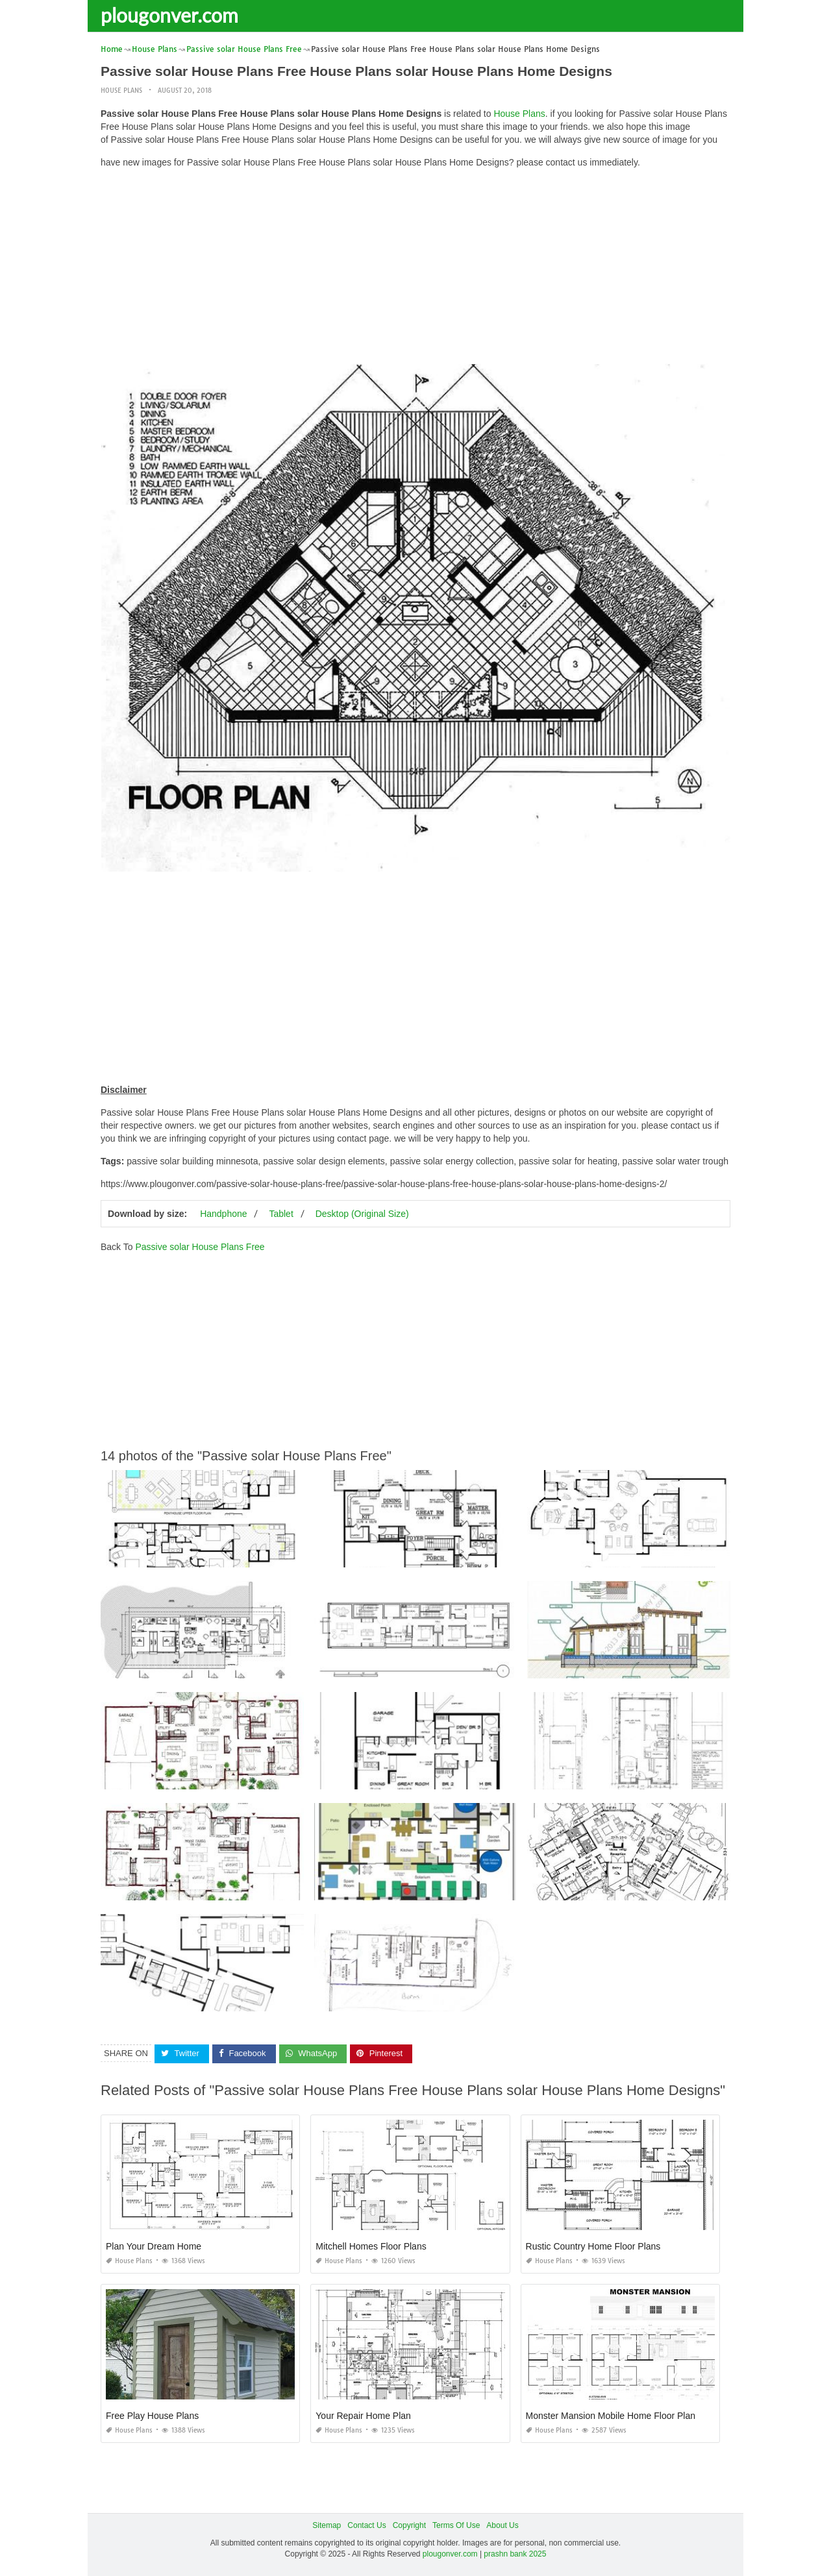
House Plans (121, 90)
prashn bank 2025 (515, 2553)
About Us (502, 2525)
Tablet (281, 1213)
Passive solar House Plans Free (199, 1247)
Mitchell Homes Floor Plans (371, 2246)
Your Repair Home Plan (363, 2415)
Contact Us (366, 2525)
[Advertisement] (415, 269)
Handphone (223, 1213)
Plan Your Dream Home (153, 2246)
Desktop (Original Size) (362, 1213)
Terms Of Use (456, 2525)
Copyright (409, 2525)
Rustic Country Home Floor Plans (593, 2246)
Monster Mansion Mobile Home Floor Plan (610, 2415)
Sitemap (326, 2525)
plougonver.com (169, 15)
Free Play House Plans (152, 2415)
